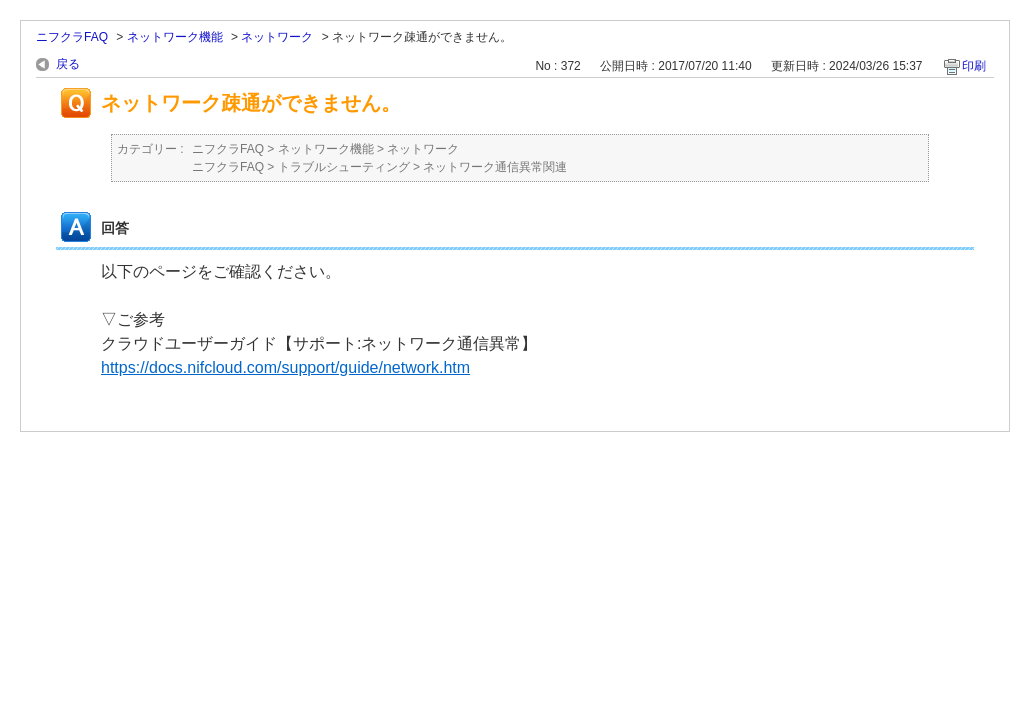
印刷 (974, 66)
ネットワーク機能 (175, 37)
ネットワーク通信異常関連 (495, 167)
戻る (68, 64)
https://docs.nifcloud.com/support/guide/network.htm (285, 367)
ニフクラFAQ (72, 37)
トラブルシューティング (344, 167)
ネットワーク (277, 37)
